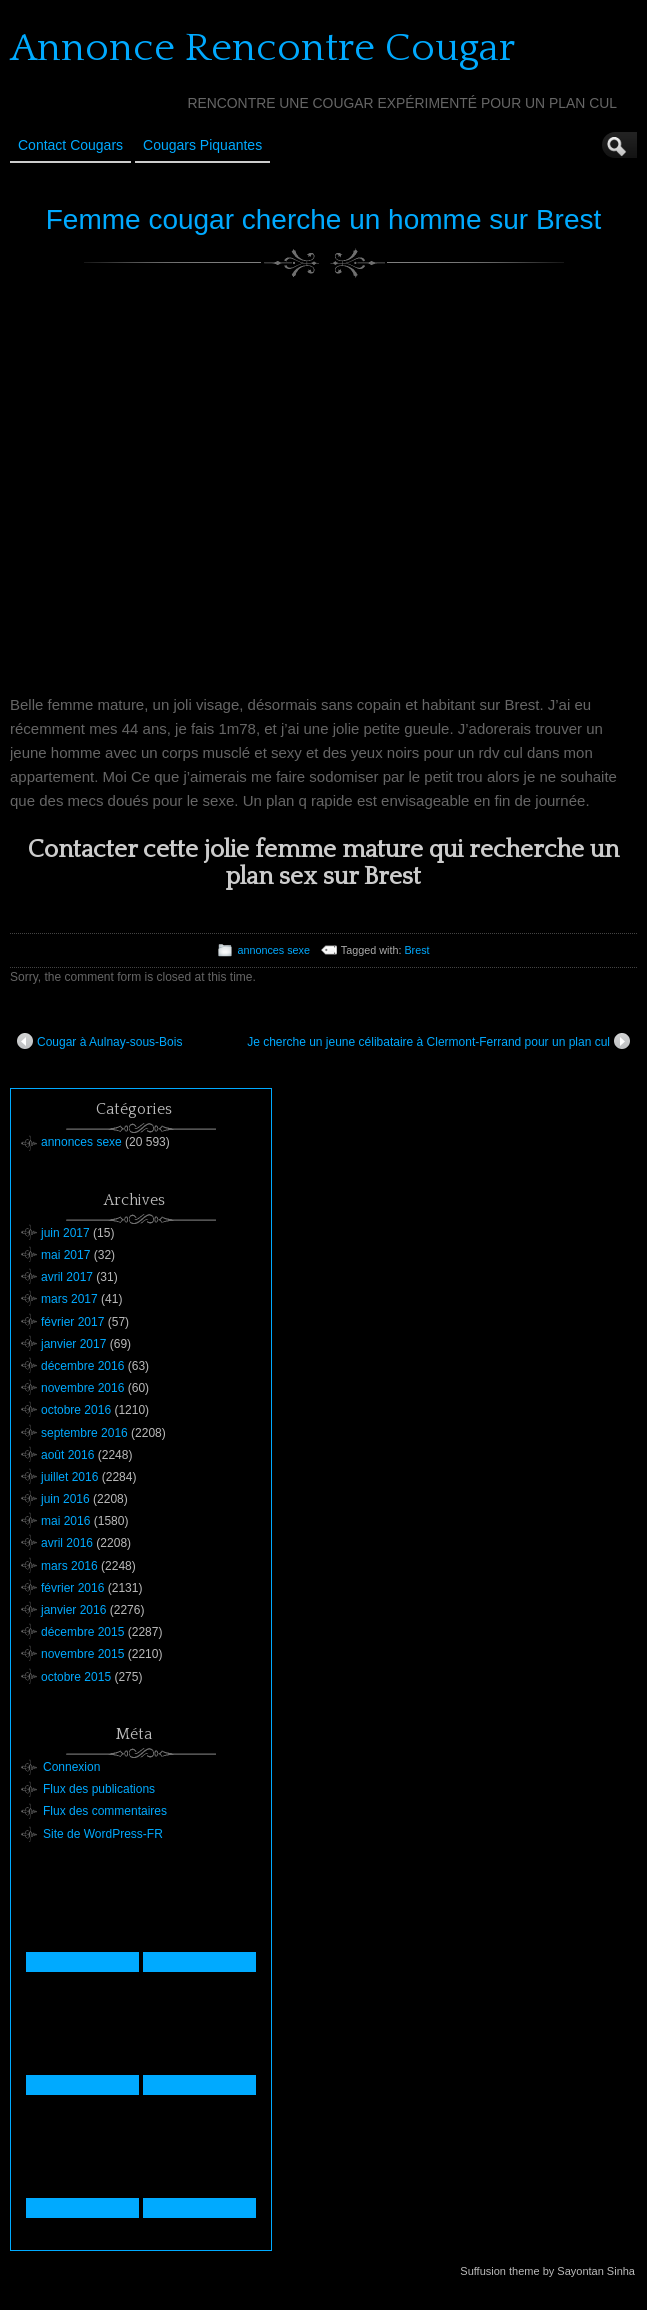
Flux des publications (99, 1789)
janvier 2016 (73, 1610)
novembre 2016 (82, 1388)
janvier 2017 (73, 1344)
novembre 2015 (82, 1654)
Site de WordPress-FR (103, 1834)
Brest (416, 950)
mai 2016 (65, 1521)
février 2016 (72, 1588)
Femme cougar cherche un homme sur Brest (324, 219)
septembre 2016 (84, 1433)
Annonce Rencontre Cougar (262, 48)
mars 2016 (69, 1566)
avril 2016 (67, 1543)
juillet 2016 (69, 1477)
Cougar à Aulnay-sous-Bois (99, 1041)
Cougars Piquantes (202, 145)
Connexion (71, 1767)
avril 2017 (67, 1277)
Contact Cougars (70, 145)
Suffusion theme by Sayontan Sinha (547, 2271)
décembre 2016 (82, 1366)
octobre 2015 (76, 1677)
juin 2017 (65, 1233)
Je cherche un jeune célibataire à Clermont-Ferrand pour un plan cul (438, 1041)
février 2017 (72, 1322)
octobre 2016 (76, 1410)
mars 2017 (69, 1299)
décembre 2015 (82, 1632)
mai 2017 (65, 1255)
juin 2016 (65, 1499)
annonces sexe (273, 950)
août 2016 (67, 1455)
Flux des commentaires (105, 1811)
